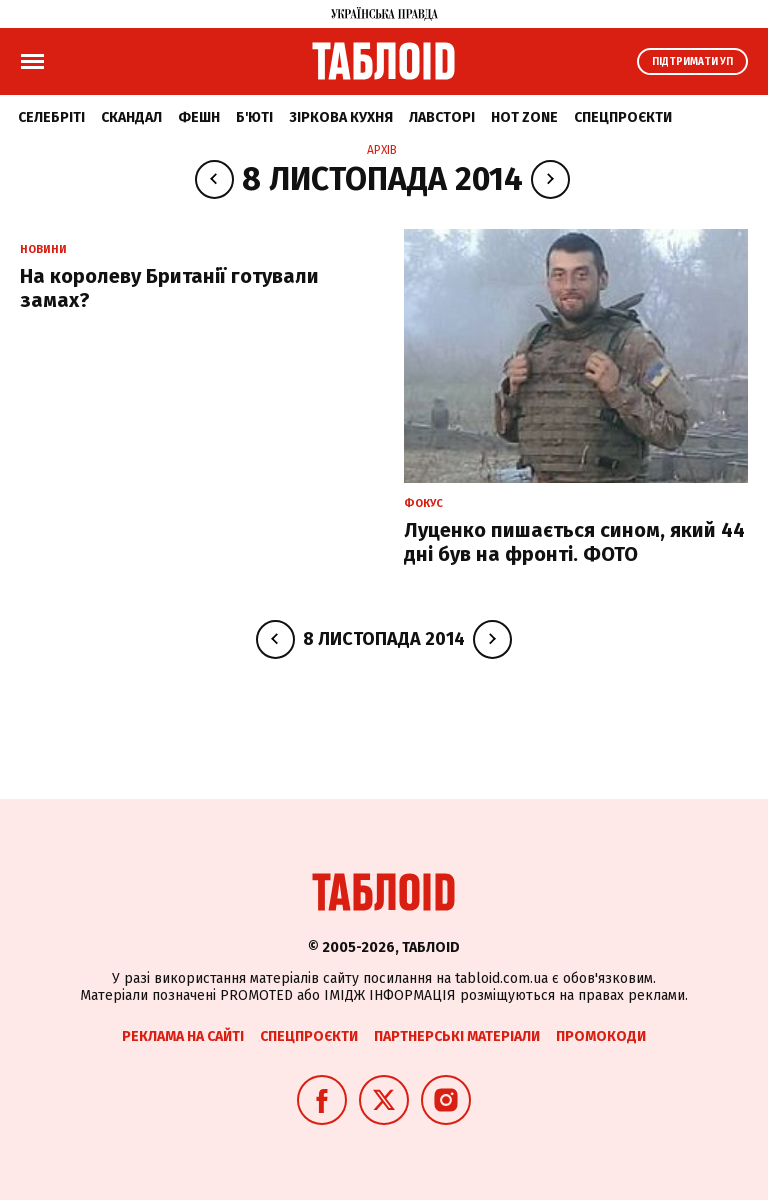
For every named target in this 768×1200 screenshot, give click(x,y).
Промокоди (601, 1036)
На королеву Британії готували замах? (169, 288)
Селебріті (51, 117)
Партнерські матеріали (457, 1036)
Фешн (199, 117)
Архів (382, 150)
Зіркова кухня (341, 117)
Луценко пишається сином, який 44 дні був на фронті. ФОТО (574, 542)
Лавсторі (442, 117)
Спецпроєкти (623, 117)
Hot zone (524, 117)
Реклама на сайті (183, 1036)
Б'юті (254, 117)
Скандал (131, 117)
